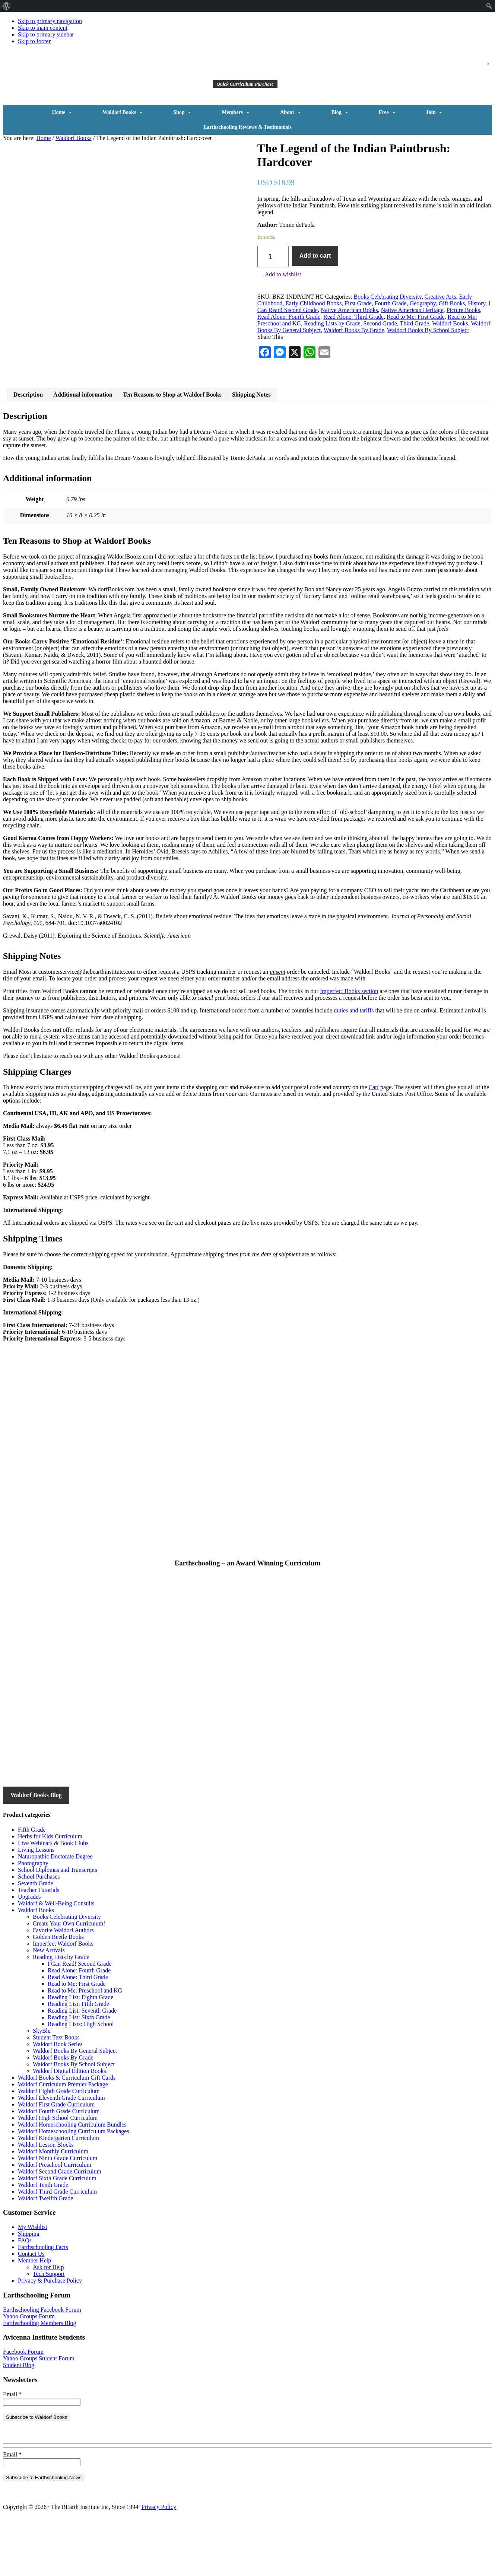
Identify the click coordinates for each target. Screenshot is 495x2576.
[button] (393, 73)
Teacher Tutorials (38, 1947)
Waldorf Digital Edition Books (69, 2128)
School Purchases (39, 1933)
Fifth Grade (31, 1886)
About (290, 112)
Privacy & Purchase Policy (50, 2337)
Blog (340, 112)
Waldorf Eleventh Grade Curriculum (61, 2155)
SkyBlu (42, 2087)
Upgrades (29, 1953)
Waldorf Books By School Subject (428, 330)
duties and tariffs (354, 1067)
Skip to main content (42, 28)
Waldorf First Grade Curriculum (56, 2161)
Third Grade (414, 323)
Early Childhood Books (313, 303)
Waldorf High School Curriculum (58, 2175)
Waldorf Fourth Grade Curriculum (59, 2168)
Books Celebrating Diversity (388, 296)
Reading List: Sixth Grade (79, 2074)
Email (12, 2451)
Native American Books (349, 310)
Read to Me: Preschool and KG (85, 2047)
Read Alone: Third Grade (353, 317)
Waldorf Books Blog (36, 1852)
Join (434, 112)
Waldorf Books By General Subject (75, 2108)
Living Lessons (36, 1907)
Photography (33, 1920)
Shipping (28, 2290)
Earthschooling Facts (43, 2304)
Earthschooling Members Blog (39, 2380)
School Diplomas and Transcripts (57, 1927)
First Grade (358, 303)
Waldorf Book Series (58, 2101)
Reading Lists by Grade (332, 323)
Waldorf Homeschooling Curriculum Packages (73, 2188)
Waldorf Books (122, 112)
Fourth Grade (391, 303)
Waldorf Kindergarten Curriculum (58, 2195)
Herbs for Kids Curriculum (50, 1893)
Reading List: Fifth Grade (78, 2061)
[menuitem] (6, 6)
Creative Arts (440, 296)
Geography (423, 303)
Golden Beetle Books (58, 1994)
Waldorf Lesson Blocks (46, 2201)
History (476, 303)
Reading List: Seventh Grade (82, 2067)
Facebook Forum (23, 2408)
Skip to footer (34, 41)
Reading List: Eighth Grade (80, 2054)
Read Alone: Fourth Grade (288, 317)
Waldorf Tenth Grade (43, 2242)
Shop (182, 112)
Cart (373, 1144)
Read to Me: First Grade (416, 317)
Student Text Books (56, 2094)
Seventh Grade (35, 1940)
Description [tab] (28, 451)
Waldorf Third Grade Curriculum (57, 2248)
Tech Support (49, 2331)
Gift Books (452, 303)
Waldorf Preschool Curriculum (54, 2222)
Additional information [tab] (82, 451)
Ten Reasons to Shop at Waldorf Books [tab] (172, 451)
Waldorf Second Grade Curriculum (59, 2228)
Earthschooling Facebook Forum (42, 2366)
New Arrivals (49, 2007)
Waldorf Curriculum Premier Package (63, 2141)
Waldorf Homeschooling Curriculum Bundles (72, 2181)
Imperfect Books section (349, 1048)
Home (62, 112)
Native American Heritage (412, 310)
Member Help (34, 2317)
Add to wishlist (283, 274)
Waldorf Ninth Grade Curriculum (57, 2215)
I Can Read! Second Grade (80, 2020)
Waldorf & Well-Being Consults (56, 1960)
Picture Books (463, 310)
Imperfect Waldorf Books (63, 2000)
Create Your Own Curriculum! (69, 1980)
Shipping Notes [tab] (251, 451)
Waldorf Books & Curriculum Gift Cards (66, 2134)
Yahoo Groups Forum (29, 2373)
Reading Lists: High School (81, 2081)
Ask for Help (48, 2324)
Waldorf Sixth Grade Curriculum (57, 2235)
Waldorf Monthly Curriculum (53, 2208)
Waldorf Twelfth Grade (45, 2255)
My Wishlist (32, 2284)
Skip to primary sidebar (46, 34)
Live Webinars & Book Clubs (53, 1900)
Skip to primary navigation (50, 21)
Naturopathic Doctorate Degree (55, 1913)
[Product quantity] (273, 256)
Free (387, 112)
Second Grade (380, 323)
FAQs (25, 2297)
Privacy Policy (158, 2564)
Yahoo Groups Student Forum (38, 2415)
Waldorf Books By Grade (354, 330)
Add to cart (315, 255)
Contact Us (31, 2311)
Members (236, 112)
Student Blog (18, 2422)
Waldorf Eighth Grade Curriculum (59, 2148)
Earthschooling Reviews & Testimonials (247, 127)
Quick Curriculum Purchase (244, 84)
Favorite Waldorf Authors (63, 1987)
